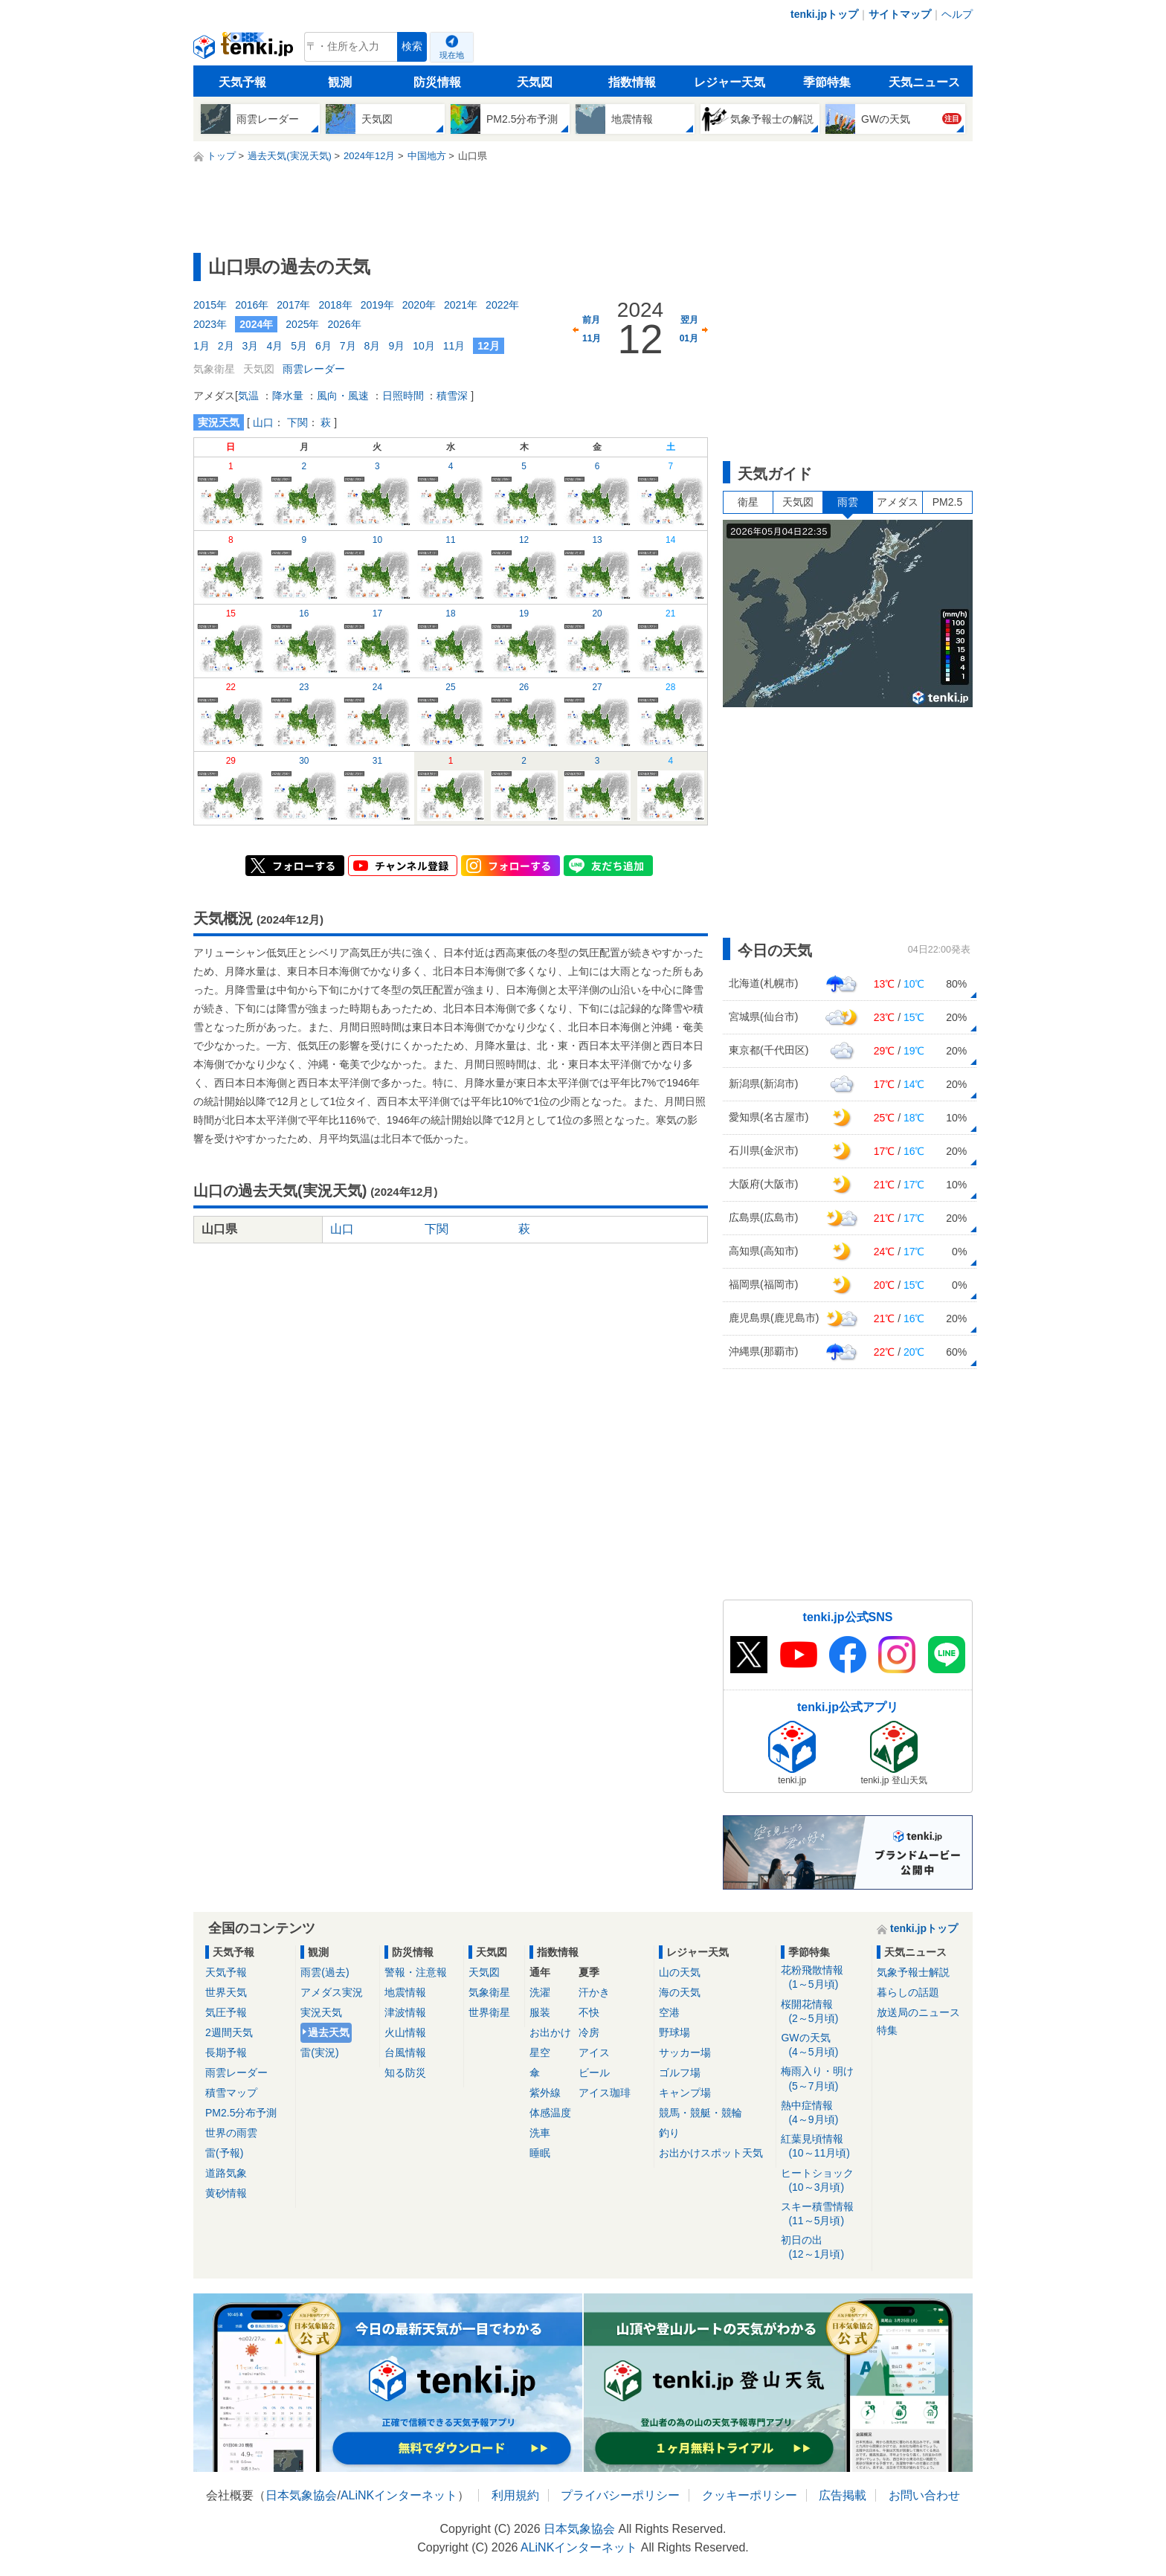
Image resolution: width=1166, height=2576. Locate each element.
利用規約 (515, 2495)
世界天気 (226, 1992)
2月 (226, 346)
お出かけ (550, 2032)
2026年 (344, 324)
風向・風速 (343, 396)
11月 (454, 346)
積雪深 (452, 396)
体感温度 (550, 2113)
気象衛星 (489, 1992)
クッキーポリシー (749, 2495)
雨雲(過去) (324, 1972)
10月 (424, 346)
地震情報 (405, 1992)
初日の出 (823, 2247)
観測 (340, 82)
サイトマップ (900, 14)
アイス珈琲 (605, 2093)
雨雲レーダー (314, 369)
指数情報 (632, 82)
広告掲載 (842, 2495)
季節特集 (827, 82)
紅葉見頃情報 (823, 2146)
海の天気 (679, 1992)
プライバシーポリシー (620, 2495)
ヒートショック (823, 2181)
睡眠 (539, 2153)
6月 (323, 346)
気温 (248, 396)
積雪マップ (231, 2093)
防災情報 (437, 82)
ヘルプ (957, 14)
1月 (201, 346)
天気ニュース (924, 82)
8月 (372, 346)
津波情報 (405, 2012)
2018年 (335, 305)
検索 (412, 46)
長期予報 (226, 2052)
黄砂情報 (226, 2193)
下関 (297, 422)
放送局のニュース (918, 2012)
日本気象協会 (301, 2495)
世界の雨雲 (231, 2133)
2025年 (302, 324)
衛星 (748, 502)
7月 (348, 346)
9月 (396, 346)
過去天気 (329, 2032)
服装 (539, 2012)
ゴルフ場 (679, 2072)
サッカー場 (685, 2052)
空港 (669, 2012)
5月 (299, 346)
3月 (250, 346)
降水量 (287, 396)
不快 (589, 2012)
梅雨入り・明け (823, 2079)
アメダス (897, 502)
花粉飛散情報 (823, 1977)
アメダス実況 (331, 1992)
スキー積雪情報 (823, 2214)
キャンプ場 (685, 2093)
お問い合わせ (924, 2495)
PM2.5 (947, 502)
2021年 (460, 305)
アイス (594, 2052)
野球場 (674, 2032)
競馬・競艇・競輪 (700, 2113)
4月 (274, 346)
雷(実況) (319, 2052)
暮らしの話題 (908, 1992)
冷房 (589, 2032)
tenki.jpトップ (824, 14)
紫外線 (545, 2093)
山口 (263, 422)
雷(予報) (224, 2153)
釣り (669, 2133)
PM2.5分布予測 (241, 2113)
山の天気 (679, 1972)
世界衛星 (489, 2012)
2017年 (293, 305)
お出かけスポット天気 (711, 2153)
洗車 (539, 2133)
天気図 (535, 82)
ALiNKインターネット (399, 2495)
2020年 (419, 305)
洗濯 (539, 1992)
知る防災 (405, 2072)
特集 (887, 2030)
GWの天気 (823, 2045)
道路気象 (226, 2173)
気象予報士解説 (913, 1972)
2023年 (210, 324)
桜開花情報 (823, 2012)
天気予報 (242, 82)
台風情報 (405, 2052)
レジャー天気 (729, 82)
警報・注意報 (415, 1972)
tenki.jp (245, 50)
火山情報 (405, 2032)
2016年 (251, 305)
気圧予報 (226, 2012)
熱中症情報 (823, 2113)
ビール (594, 2072)
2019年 (377, 305)
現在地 (451, 55)
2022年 (502, 305)
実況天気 (321, 2012)
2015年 (210, 305)
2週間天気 (229, 2032)
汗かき (594, 1992)
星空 (539, 2052)
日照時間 (403, 396)
